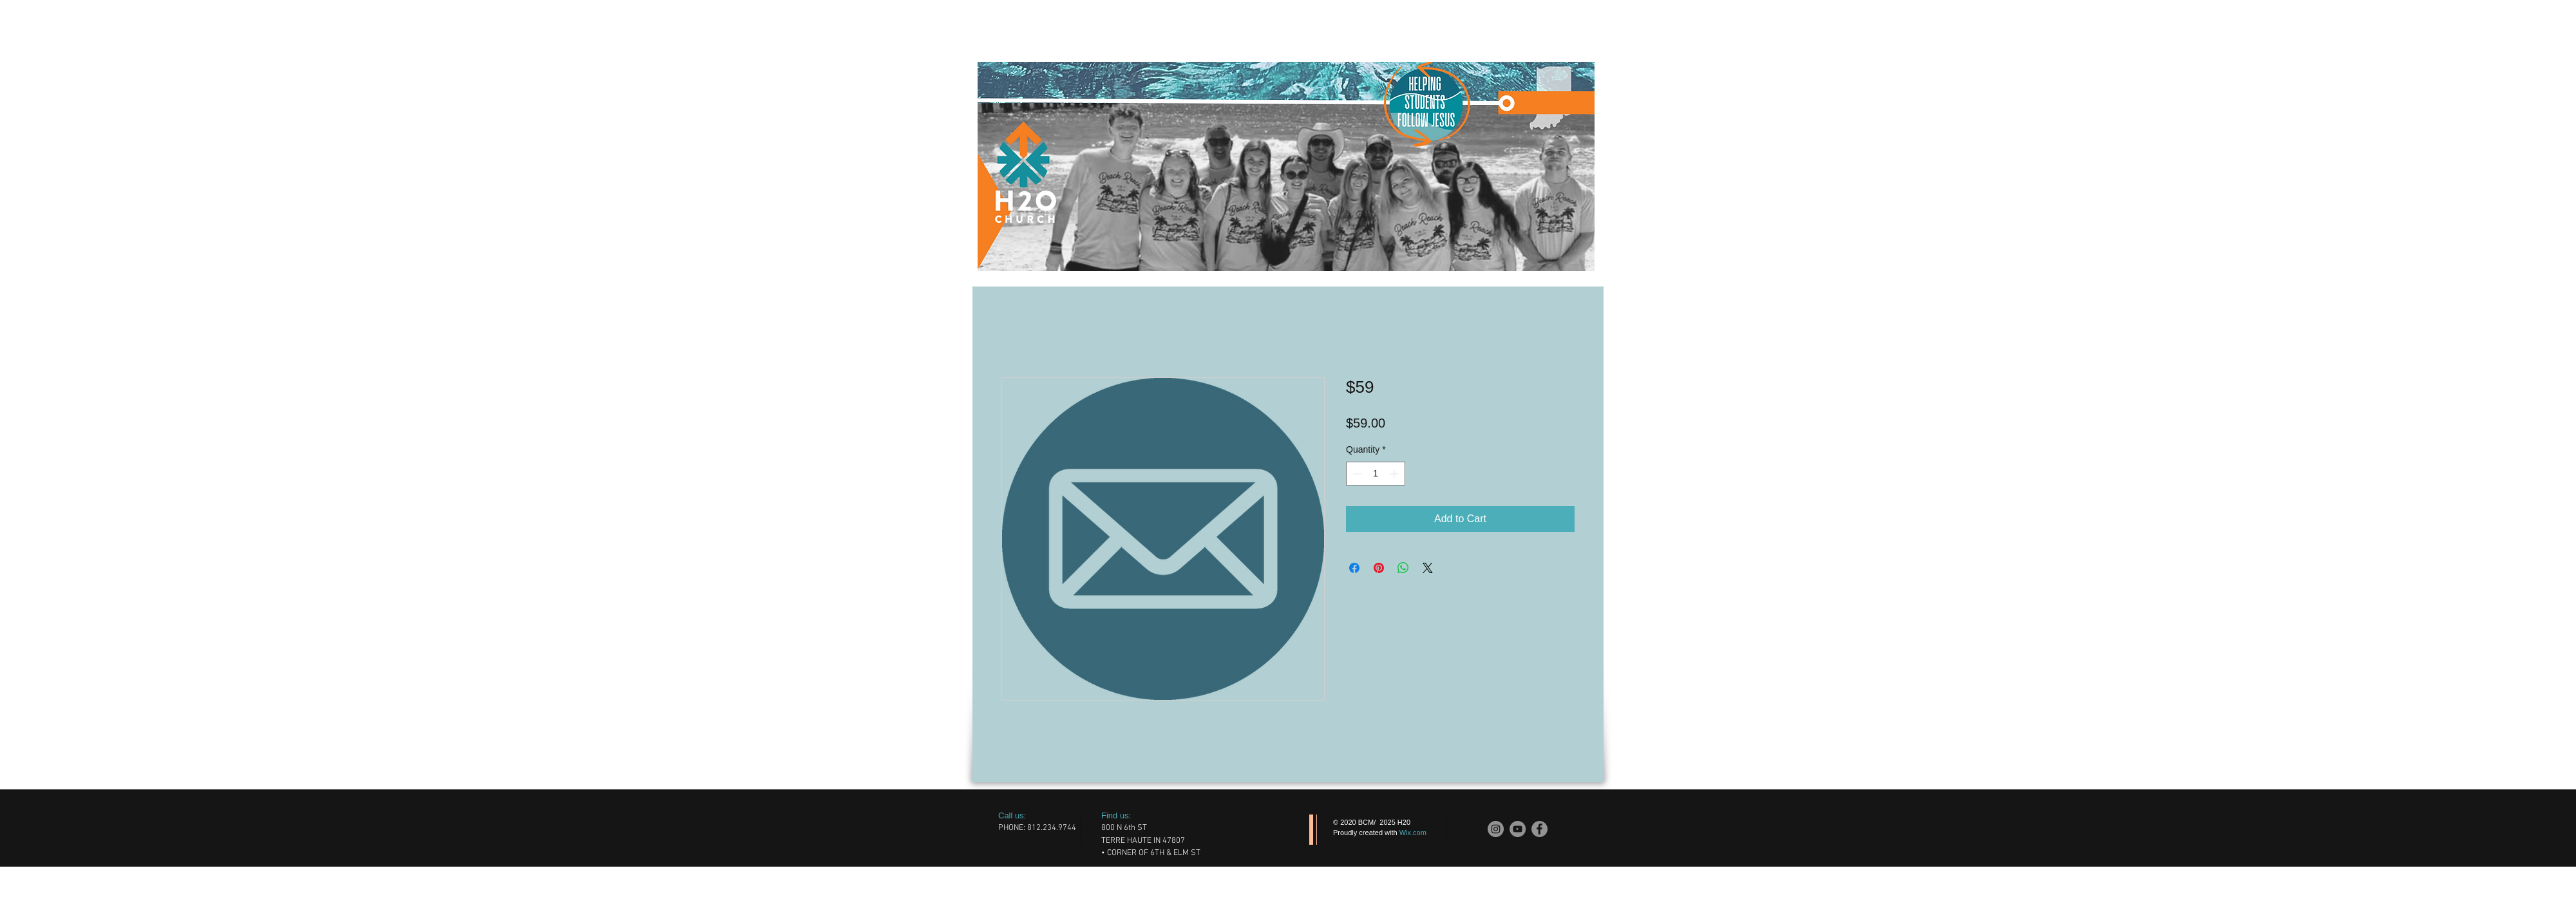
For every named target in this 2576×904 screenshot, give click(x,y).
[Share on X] (1427, 568)
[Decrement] (1356, 473)
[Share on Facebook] (1354, 568)
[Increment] (1395, 473)
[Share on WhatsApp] (1403, 568)
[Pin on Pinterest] (1379, 568)
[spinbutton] (1375, 473)
